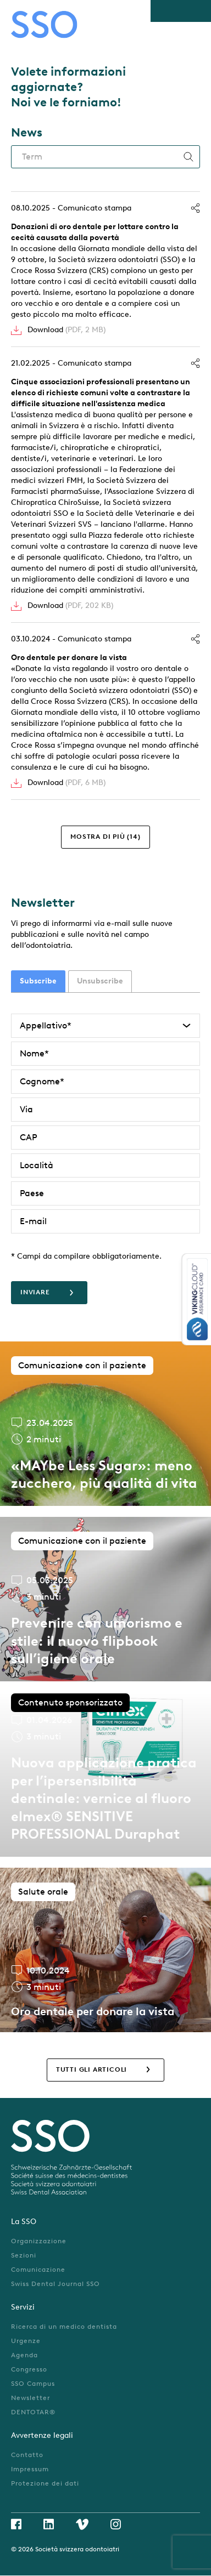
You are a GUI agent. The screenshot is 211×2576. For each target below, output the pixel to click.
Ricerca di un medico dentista (64, 2326)
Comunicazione (38, 2269)
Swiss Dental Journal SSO (55, 2284)
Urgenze (26, 2341)
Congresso (29, 2369)
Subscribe (38, 981)
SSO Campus (33, 2383)
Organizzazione (38, 2241)
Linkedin (48, 2523)
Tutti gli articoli (91, 2069)
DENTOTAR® (33, 2412)
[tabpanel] (105, 1159)
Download (66, 329)
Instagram (115, 2524)
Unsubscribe (100, 981)
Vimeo (82, 2524)
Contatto (27, 2455)
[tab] (38, 981)
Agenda (24, 2355)
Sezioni (23, 2255)
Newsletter (30, 2398)
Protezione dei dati (45, 2483)
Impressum (30, 2469)
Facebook (16, 2523)
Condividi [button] (195, 208)
